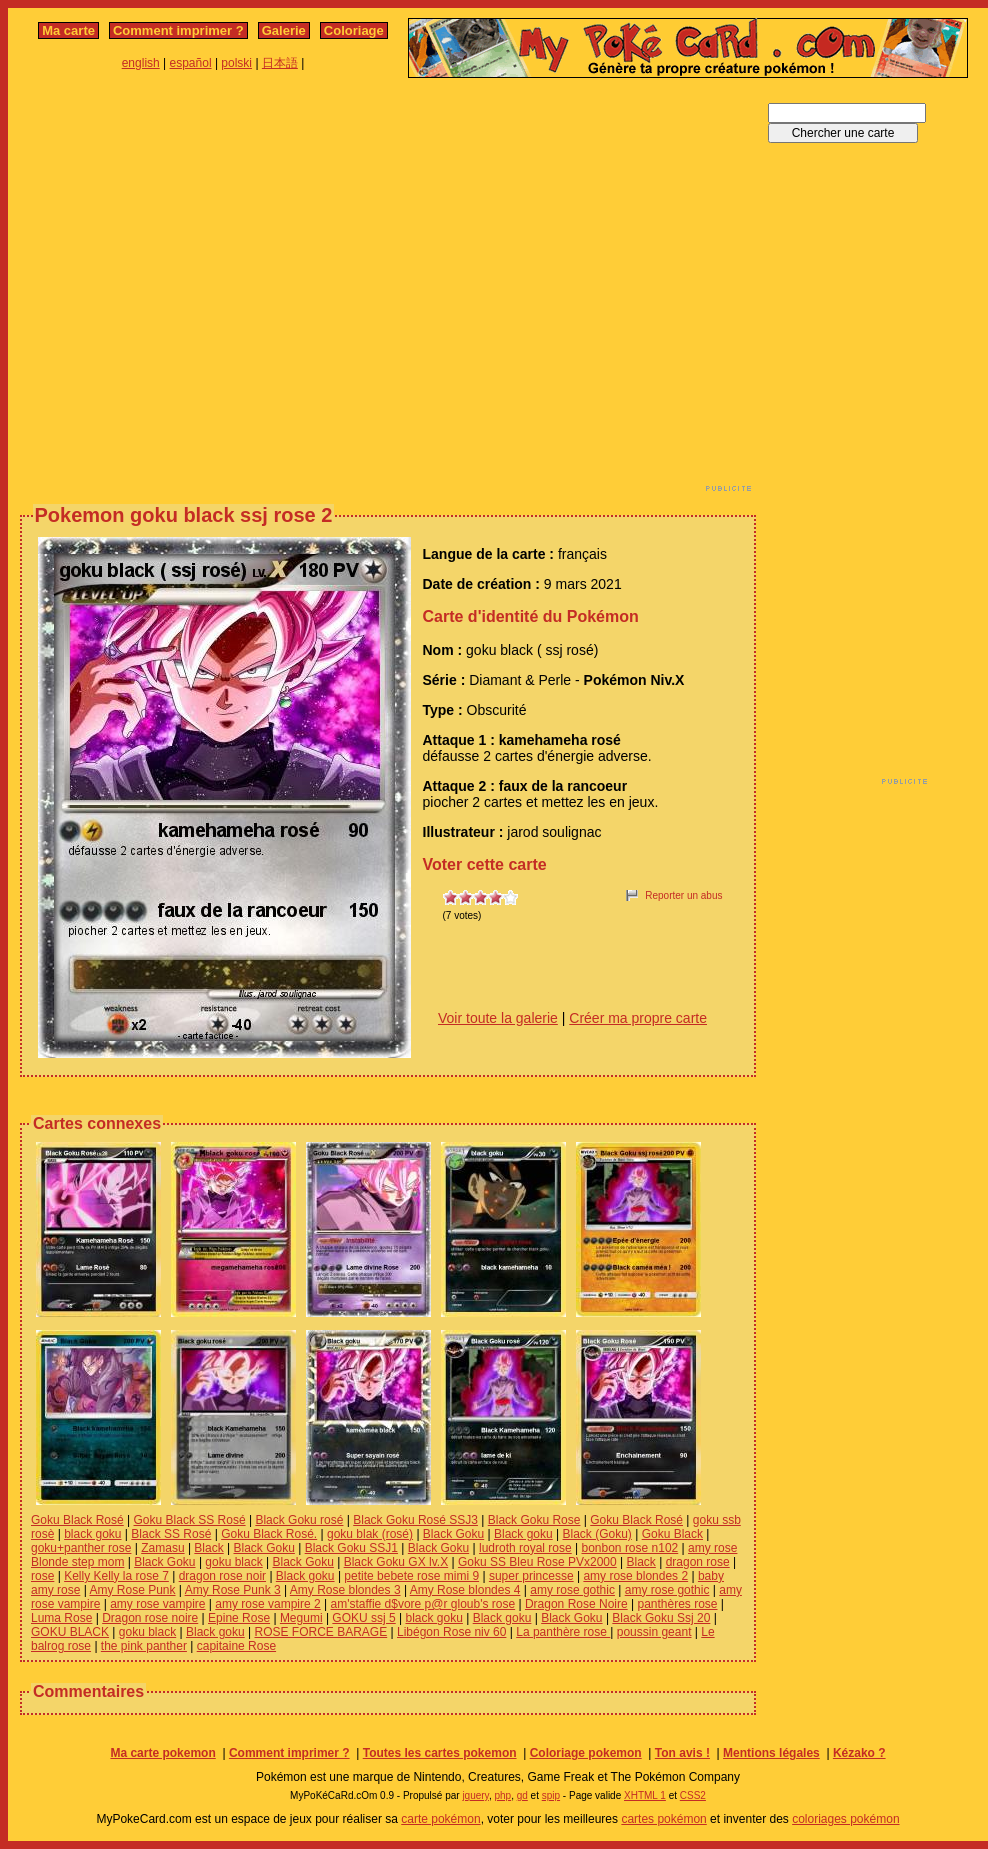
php (502, 1795)
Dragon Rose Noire (576, 1604)
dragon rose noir (222, 1576)
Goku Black (672, 1534)
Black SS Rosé (171, 1534)
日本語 (280, 63)
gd (522, 1795)
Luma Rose (61, 1618)
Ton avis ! (682, 1753)
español (191, 63)
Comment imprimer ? (178, 30)
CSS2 (693, 1795)
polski (236, 63)
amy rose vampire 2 (267, 1604)
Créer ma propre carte (638, 1018)
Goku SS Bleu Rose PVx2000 (537, 1562)
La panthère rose (563, 1632)
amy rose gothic (572, 1590)
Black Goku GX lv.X (396, 1562)
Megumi (301, 1618)
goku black (233, 1562)
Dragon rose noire (150, 1618)
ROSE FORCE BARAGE (321, 1632)
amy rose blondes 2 (635, 1576)
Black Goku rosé (299, 1520)
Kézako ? (859, 1753)
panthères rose (677, 1604)
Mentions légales (771, 1753)
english (141, 63)
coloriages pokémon (845, 1819)
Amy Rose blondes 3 (345, 1590)
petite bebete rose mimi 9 (411, 1576)
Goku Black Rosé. (269, 1534)
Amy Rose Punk (132, 1590)
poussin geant (654, 1632)
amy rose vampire (157, 1604)
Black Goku (453, 1534)
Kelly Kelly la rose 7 (116, 1576)
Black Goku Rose (534, 1520)
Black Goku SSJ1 (351, 1548)
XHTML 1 (645, 1795)
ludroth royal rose (525, 1548)
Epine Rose (239, 1618)
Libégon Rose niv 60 (451, 1632)
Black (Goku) (597, 1534)
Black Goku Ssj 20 (661, 1618)
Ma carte (68, 30)
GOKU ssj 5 (363, 1618)
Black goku (523, 1534)
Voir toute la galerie (498, 1018)
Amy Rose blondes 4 (465, 1590)
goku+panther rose (81, 1548)
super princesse (531, 1576)
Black (208, 1548)
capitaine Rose (236, 1646)
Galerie (284, 30)
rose (42, 1576)
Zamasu (162, 1548)
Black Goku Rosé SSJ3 (415, 1520)
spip (551, 1795)
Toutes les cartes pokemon (440, 1753)
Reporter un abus (683, 895)
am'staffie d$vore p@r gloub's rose (423, 1604)
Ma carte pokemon (162, 1753)
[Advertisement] (187, 290)
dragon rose (698, 1562)
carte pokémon (440, 1819)
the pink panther (144, 1646)
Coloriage (354, 30)
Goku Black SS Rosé (190, 1520)
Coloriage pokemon (586, 1753)
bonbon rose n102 (630, 1548)
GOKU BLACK (70, 1632)
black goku (92, 1534)
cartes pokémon (663, 1819)
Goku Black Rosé (77, 1520)
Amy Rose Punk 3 (233, 1590)
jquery (475, 1795)
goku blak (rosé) (370, 1534)
